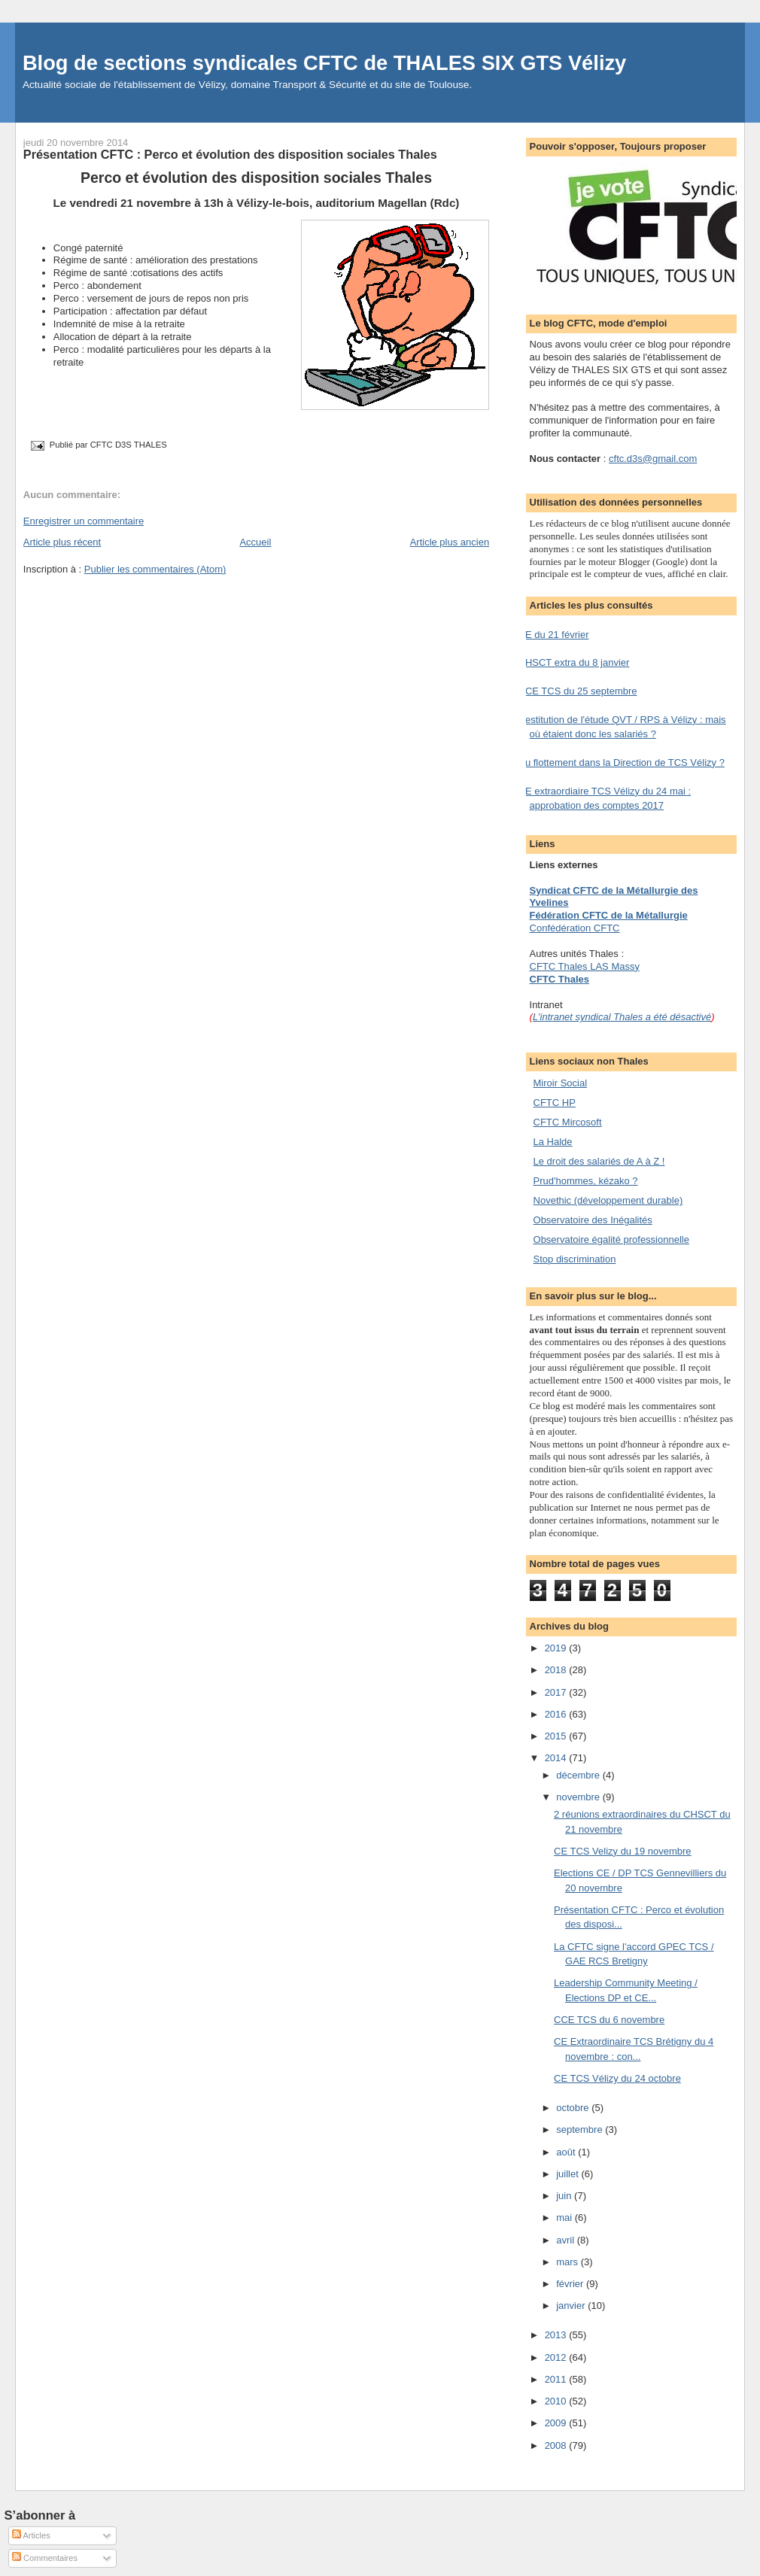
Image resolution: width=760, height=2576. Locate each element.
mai (565, 2217)
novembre (579, 1797)
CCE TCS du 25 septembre (577, 691)
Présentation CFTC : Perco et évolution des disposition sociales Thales (230, 154)
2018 (557, 1669)
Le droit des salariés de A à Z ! (599, 1161)
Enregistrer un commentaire (83, 521)
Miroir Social (561, 1083)
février (571, 2283)
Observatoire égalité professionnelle (611, 1239)
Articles (31, 2535)
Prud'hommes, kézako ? (586, 1180)
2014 (557, 1757)
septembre (580, 2129)
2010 (557, 2401)
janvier (572, 2305)
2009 (557, 2423)
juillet (568, 2174)
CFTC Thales (559, 979)
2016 (557, 1714)
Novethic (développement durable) (608, 1200)
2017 (557, 1692)
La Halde (553, 1141)
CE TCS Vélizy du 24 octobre (617, 2078)
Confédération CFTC (575, 928)
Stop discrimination (575, 1259)
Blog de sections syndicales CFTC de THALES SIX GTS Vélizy (324, 62)
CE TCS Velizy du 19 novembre (623, 1851)
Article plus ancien (450, 542)
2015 (557, 1736)
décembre (579, 1775)
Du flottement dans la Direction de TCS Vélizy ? (621, 762)
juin (565, 2195)
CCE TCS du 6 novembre (609, 2019)
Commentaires (45, 2557)
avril (566, 2240)
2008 (557, 2445)
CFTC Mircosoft (568, 1122)
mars (568, 2262)
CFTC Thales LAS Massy (585, 966)
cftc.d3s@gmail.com (653, 458)
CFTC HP (555, 1102)
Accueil (255, 542)
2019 (557, 1648)
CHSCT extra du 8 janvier (574, 662)
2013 (557, 2335)
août (567, 2152)
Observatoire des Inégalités (593, 1220)
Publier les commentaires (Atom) (155, 569)
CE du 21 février (553, 634)
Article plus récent (62, 542)
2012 (557, 2357)
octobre (573, 2107)
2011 (557, 2379)
